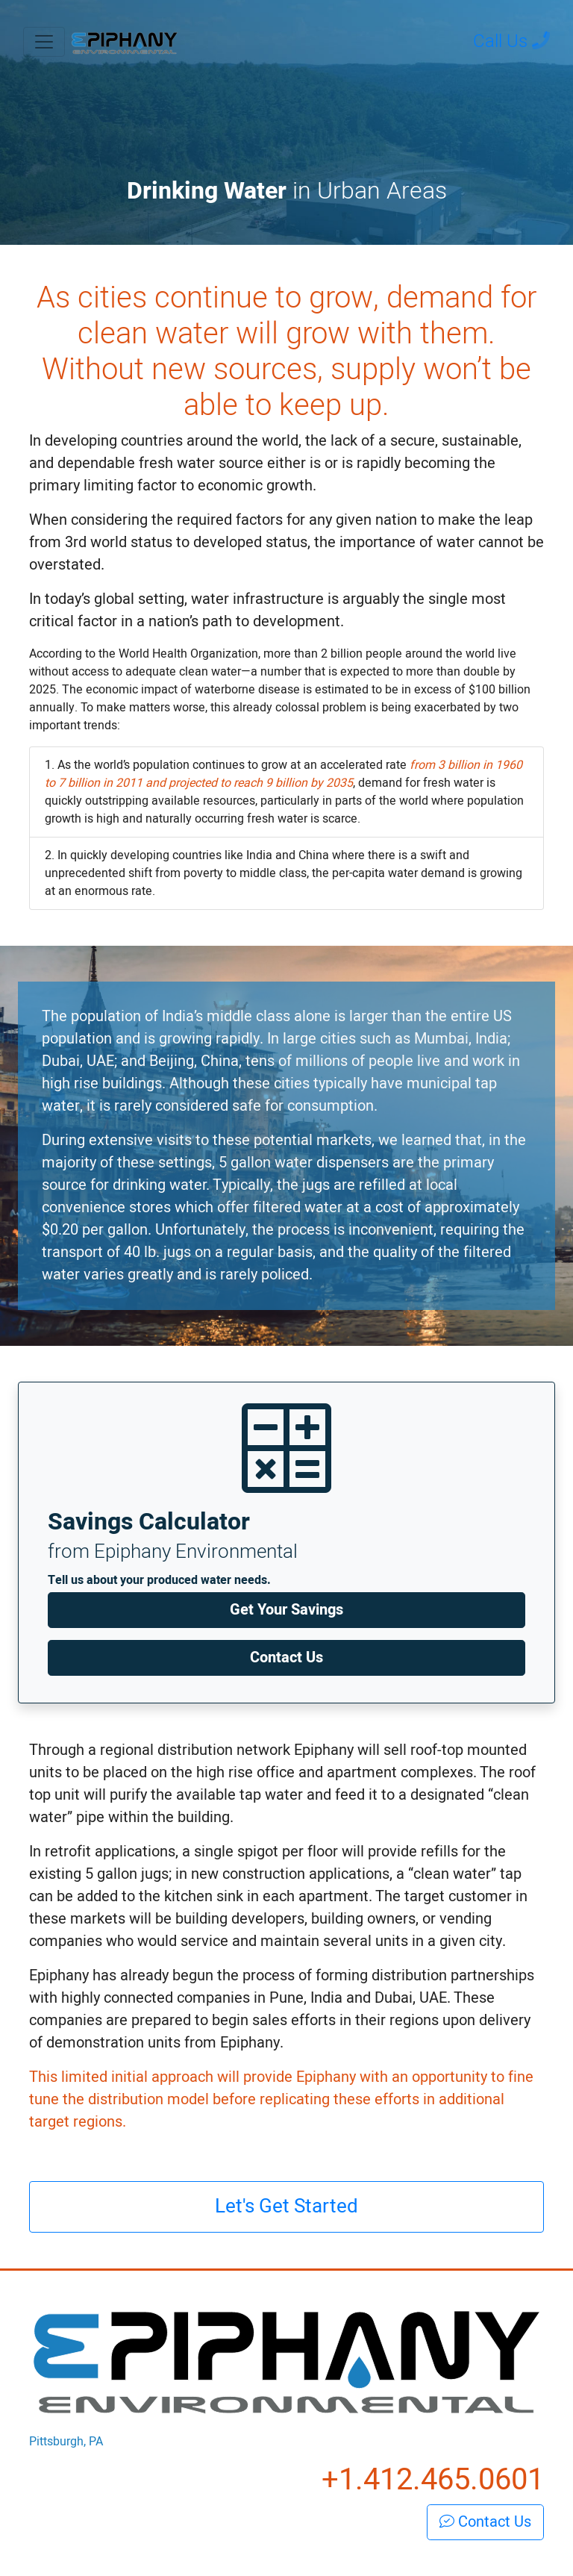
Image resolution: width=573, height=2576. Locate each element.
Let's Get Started (286, 2206)
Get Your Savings (286, 1610)
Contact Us (286, 1657)
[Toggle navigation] (44, 42)
